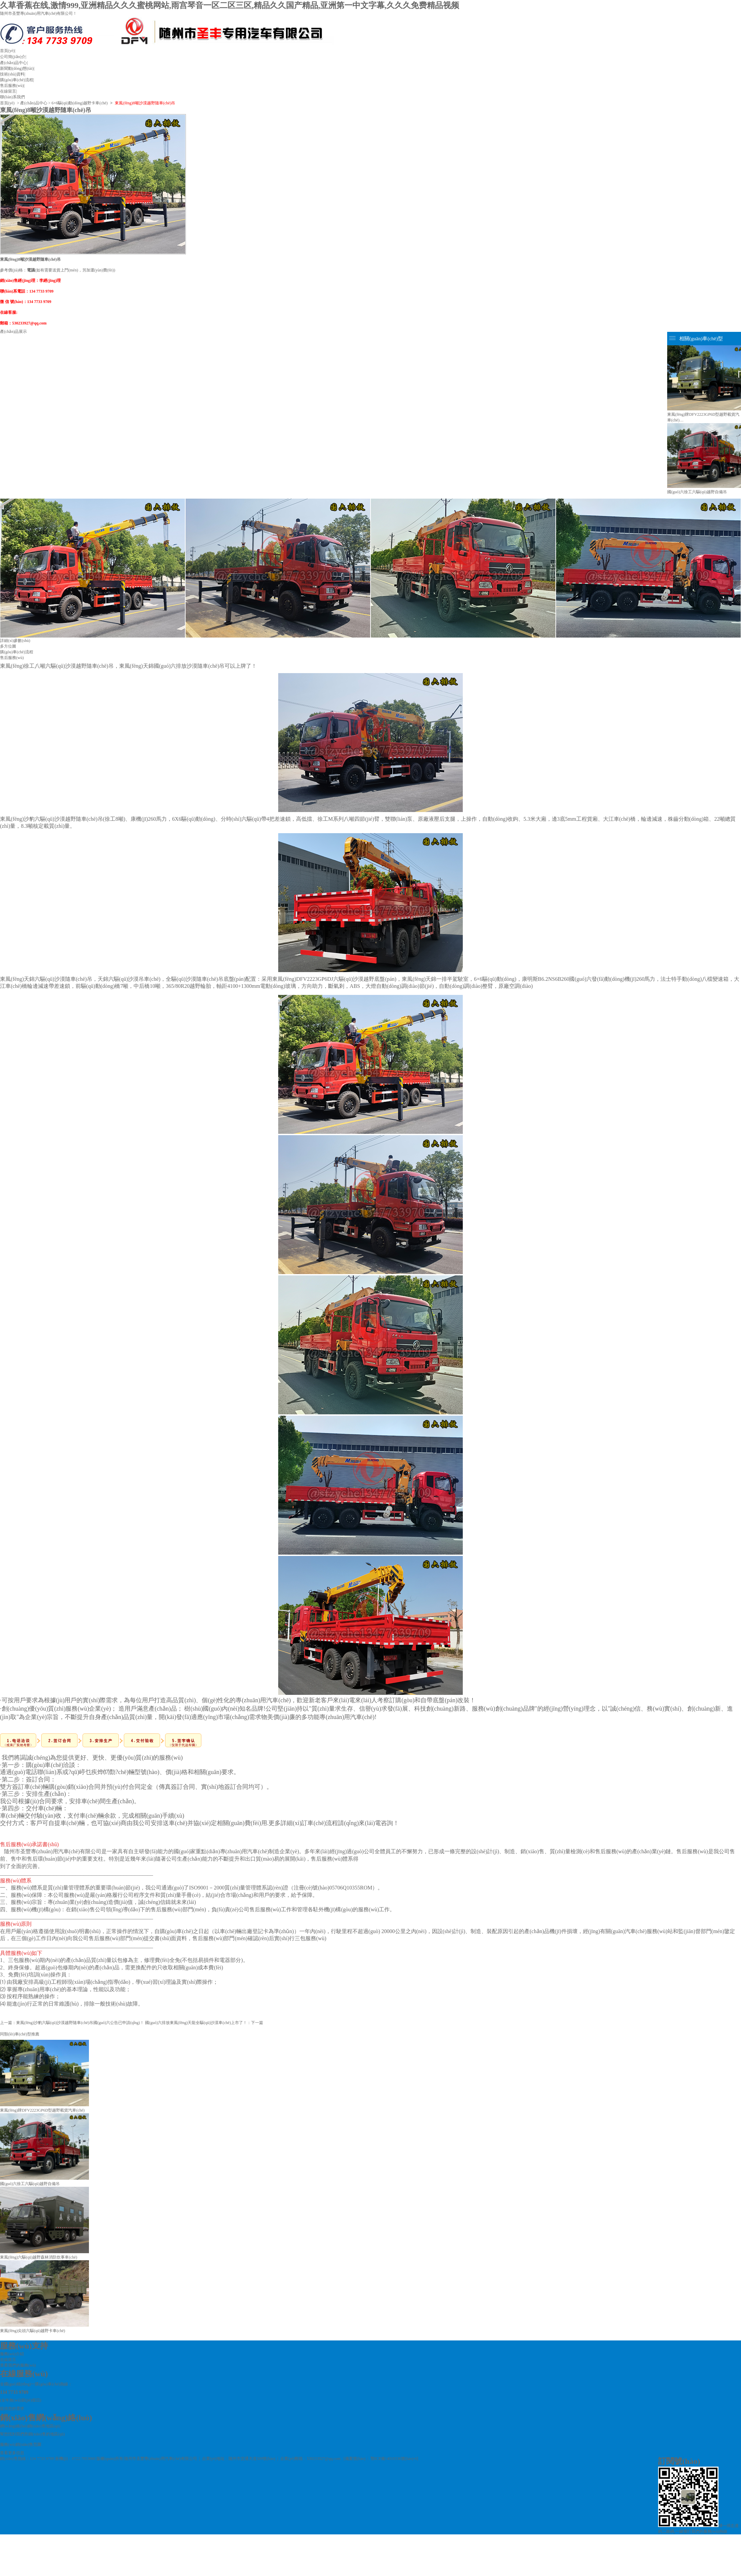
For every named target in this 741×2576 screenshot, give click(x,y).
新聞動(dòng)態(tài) (17, 68)
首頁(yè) (7, 50)
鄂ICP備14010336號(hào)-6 (393, 2458)
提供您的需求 (12, 2408)
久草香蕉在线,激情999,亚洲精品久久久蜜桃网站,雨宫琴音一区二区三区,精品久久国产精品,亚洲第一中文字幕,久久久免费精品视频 (229, 5)
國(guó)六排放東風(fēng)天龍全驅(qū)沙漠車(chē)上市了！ (196, 2022)
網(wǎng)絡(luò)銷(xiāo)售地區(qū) (30, 2426)
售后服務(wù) (12, 85)
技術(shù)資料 (12, 74)
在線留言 (8, 91)
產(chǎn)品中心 (13, 62)
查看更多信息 (12, 2453)
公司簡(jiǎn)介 (13, 56)
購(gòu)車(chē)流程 (16, 80)
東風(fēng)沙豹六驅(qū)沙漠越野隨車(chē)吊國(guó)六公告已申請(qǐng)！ (80, 2022)
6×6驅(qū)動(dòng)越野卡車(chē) (79, 103)
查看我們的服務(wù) (18, 2365)
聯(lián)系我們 (12, 97)
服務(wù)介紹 (12, 2354)
